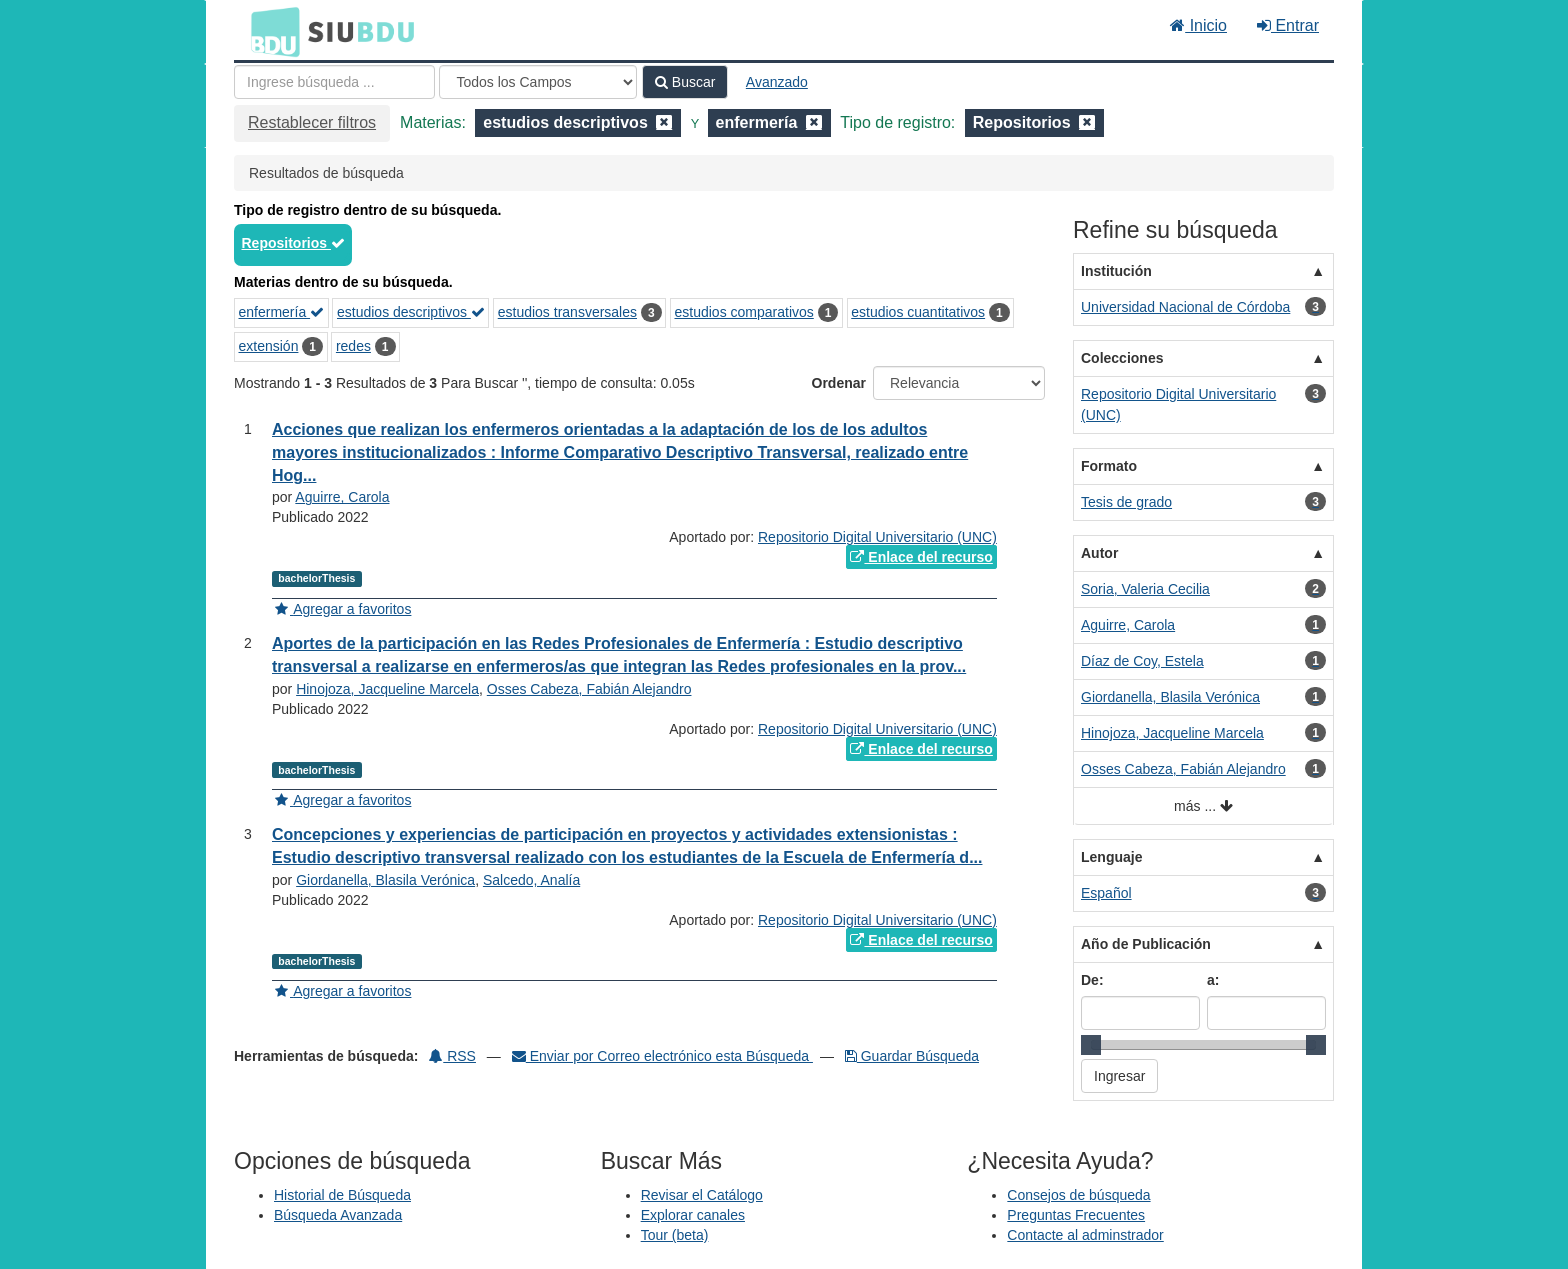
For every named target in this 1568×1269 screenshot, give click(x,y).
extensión (269, 346)
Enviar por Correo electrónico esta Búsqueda (662, 1056)
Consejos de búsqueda (1078, 1195)
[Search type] (538, 82)
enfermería (282, 312)
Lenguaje (1111, 857)
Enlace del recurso (921, 557)
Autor (1099, 553)
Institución (1116, 271)
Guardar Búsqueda (912, 1056)
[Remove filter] (664, 122)
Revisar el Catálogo (702, 1195)
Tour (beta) (675, 1235)
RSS (452, 1056)
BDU (270, 31)
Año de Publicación (1146, 944)
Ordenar (839, 383)
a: (1213, 980)
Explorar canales (693, 1215)
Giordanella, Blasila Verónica (385, 880)
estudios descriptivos (411, 312)
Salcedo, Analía (531, 880)
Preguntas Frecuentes (1076, 1215)
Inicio (1198, 25)
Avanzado (777, 82)
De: (1092, 980)
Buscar (685, 82)
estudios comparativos (743, 312)
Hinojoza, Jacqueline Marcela (387, 689)
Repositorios (293, 243)
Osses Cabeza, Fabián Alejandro (589, 689)
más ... (1203, 806)
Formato (1109, 466)
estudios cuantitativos (918, 312)
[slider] (1091, 1045)
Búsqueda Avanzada (338, 1215)
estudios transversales (567, 312)
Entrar (1288, 25)
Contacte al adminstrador (1085, 1235)
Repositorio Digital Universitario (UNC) (877, 537)
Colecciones (1122, 358)
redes (353, 346)
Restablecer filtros (312, 122)
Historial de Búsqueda (342, 1195)
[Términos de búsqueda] (334, 82)
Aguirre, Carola (342, 497)
